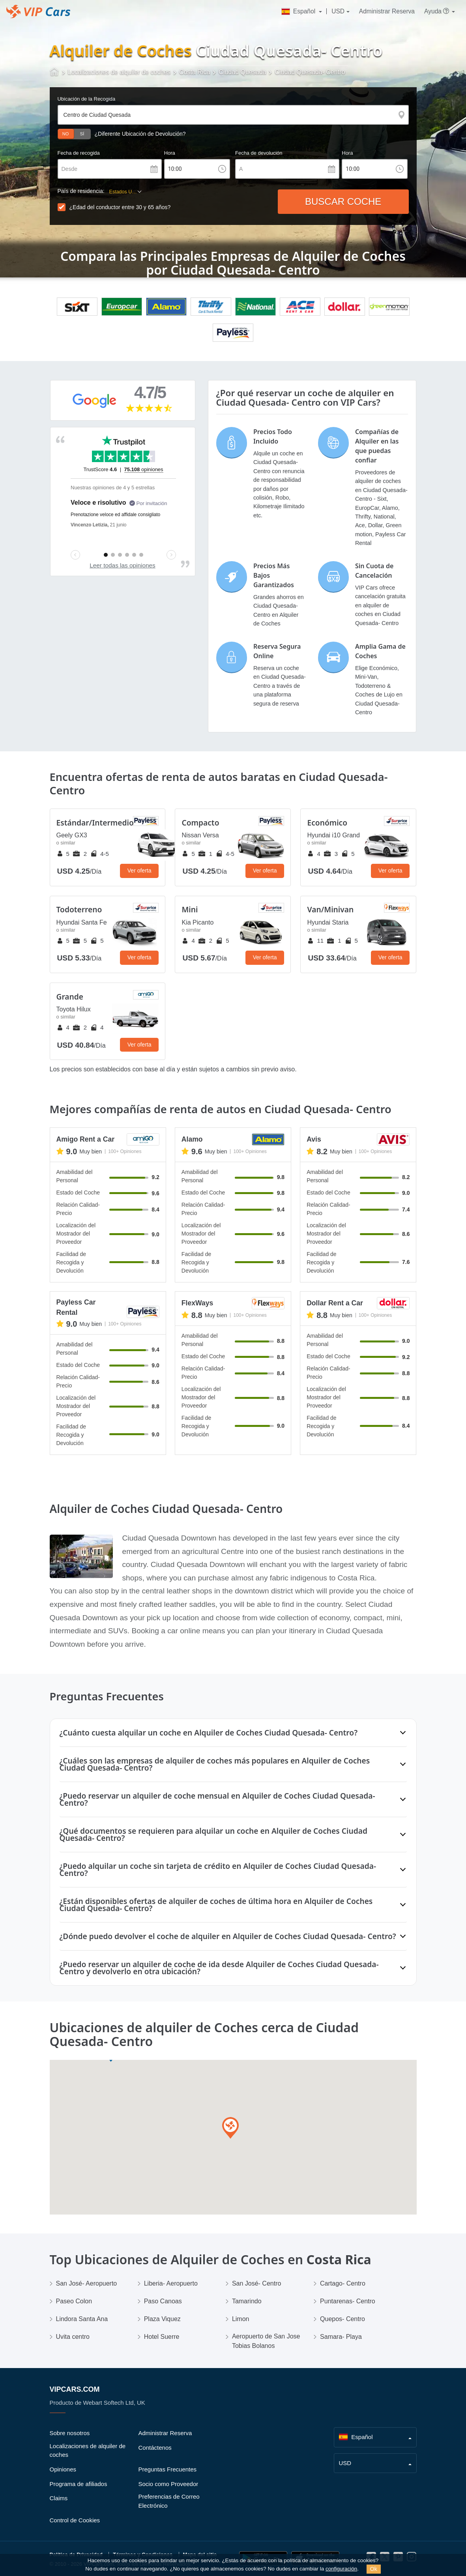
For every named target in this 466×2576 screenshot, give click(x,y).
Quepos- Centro (342, 2319)
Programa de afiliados (78, 2484)
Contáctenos (155, 2447)
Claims (59, 2498)
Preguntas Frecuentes (167, 2469)
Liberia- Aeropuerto (171, 2283)
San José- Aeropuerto (86, 2283)
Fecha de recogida (79, 153)
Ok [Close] (373, 2569)
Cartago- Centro (342, 2283)
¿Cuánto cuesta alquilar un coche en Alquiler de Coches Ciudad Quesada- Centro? (209, 1732)
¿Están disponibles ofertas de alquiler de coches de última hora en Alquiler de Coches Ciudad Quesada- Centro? (216, 1904)
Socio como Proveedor (168, 2484)
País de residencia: (81, 191)
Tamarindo (247, 2301)
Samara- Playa (341, 2336)
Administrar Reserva (387, 11)
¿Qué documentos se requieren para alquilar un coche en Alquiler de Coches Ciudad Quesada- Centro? (213, 1834)
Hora (169, 153)
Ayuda (437, 11)
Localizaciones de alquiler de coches (88, 2450)
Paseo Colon (74, 2301)
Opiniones (63, 2469)
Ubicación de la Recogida (87, 99)
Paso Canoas (163, 2301)
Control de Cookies (75, 2520)
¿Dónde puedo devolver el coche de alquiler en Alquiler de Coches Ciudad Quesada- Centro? (228, 1936)
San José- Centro (256, 2283)
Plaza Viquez (162, 2319)
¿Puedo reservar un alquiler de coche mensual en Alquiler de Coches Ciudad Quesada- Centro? (217, 1799)
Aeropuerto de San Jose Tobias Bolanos (266, 2341)
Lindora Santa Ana (82, 2319)
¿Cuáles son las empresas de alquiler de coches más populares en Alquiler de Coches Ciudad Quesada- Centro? (215, 1764)
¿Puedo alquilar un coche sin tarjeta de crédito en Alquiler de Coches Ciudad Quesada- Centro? (218, 1869)
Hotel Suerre (162, 2336)
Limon (240, 2319)
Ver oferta (139, 870)
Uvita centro (73, 2336)
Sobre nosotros (70, 2433)
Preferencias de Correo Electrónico (169, 2501)
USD (337, 11)
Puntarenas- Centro (347, 2301)
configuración (341, 2569)
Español (299, 11)
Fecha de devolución (258, 153)
